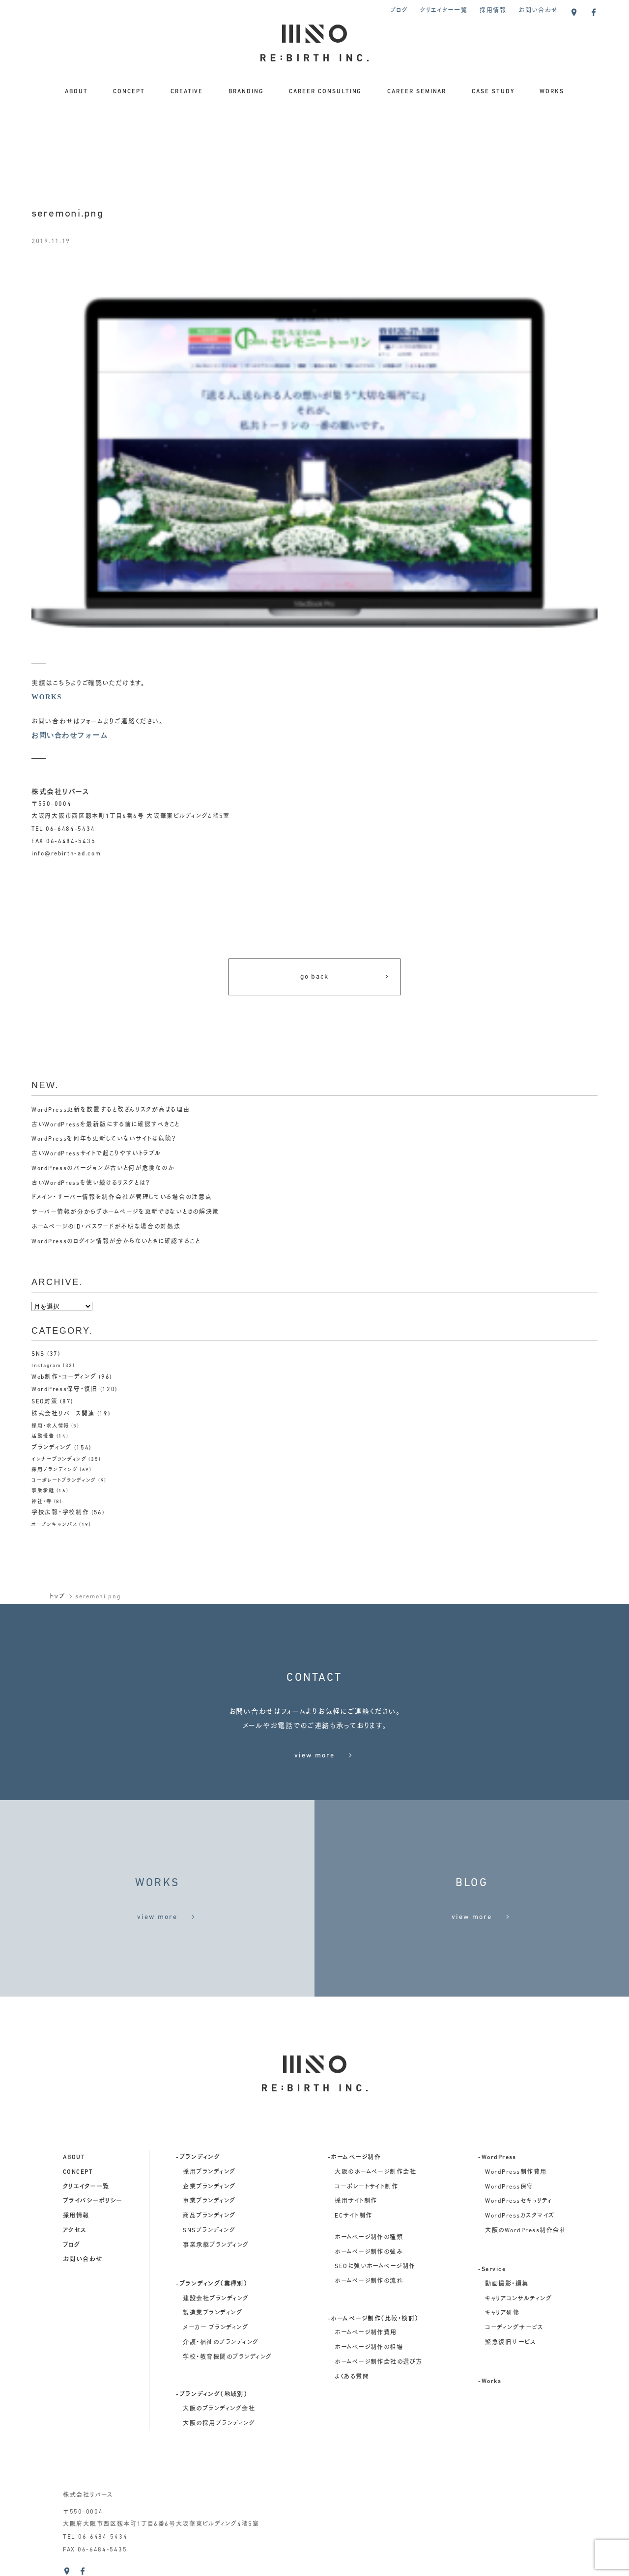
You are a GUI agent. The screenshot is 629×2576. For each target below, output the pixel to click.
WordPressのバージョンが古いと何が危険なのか (102, 1169)
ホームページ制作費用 (366, 2333)
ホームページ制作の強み (369, 2252)
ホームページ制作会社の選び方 (379, 2362)
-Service (492, 2270)
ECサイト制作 (353, 2216)
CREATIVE (187, 92)
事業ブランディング (209, 2201)
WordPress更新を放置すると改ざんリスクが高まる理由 (110, 1110)
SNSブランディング (209, 2231)
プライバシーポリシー (92, 2201)
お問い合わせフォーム (69, 735)
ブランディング (51, 1448)
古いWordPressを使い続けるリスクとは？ (90, 1183)
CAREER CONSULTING (325, 92)
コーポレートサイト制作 (366, 2187)
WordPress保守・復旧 (64, 1390)
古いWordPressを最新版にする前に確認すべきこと (105, 1125)
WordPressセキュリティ (518, 2201)
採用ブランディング (54, 1470)
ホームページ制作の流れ (369, 2281)
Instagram (46, 1366)
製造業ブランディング (212, 2313)
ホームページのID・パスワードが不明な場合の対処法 (106, 1227)
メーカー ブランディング (215, 2328)
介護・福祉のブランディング (220, 2343)
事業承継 (43, 1491)
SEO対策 (44, 1402)
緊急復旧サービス (510, 2343)
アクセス (74, 2231)
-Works (489, 2381)
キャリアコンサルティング (518, 2299)
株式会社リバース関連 (63, 1414)
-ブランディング (198, 2158)
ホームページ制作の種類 (369, 2238)
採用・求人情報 (50, 1426)
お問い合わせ (538, 11)
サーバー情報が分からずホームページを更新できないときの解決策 (125, 1212)
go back (345, 977)
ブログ (399, 11)
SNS (38, 1354)
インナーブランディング (59, 1459)
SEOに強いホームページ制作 (375, 2267)
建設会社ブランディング (216, 2299)
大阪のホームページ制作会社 (375, 2172)
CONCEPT (129, 92)
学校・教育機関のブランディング (227, 2357)
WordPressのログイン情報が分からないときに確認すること (115, 1242)
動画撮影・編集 (506, 2284)
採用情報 (493, 11)
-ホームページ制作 (354, 2158)
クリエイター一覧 (444, 11)
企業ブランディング (209, 2187)
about (74, 2158)
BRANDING (246, 92)
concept (78, 2172)
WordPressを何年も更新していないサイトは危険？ (103, 1139)
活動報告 (43, 1436)
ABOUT (76, 92)
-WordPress (497, 2158)
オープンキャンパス (54, 1525)
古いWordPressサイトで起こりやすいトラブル (96, 1154)
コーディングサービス (514, 2328)
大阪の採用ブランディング (219, 2424)
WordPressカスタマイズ (519, 2216)
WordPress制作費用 (515, 2172)
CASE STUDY (493, 92)
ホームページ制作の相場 (369, 2348)
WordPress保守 (509, 2187)
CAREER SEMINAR (417, 92)
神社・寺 (41, 1502)
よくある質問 (352, 2377)
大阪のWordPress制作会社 (525, 2231)
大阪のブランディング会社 (219, 2409)
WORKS (552, 92)
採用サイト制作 (356, 2201)
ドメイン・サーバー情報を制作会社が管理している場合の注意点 (121, 1198)
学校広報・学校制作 (60, 1513)
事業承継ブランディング (216, 2245)
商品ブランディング (209, 2216)
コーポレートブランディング (63, 1480)
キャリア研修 (502, 2313)
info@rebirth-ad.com (66, 854)
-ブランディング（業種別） (211, 2284)
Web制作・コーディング (63, 1377)
